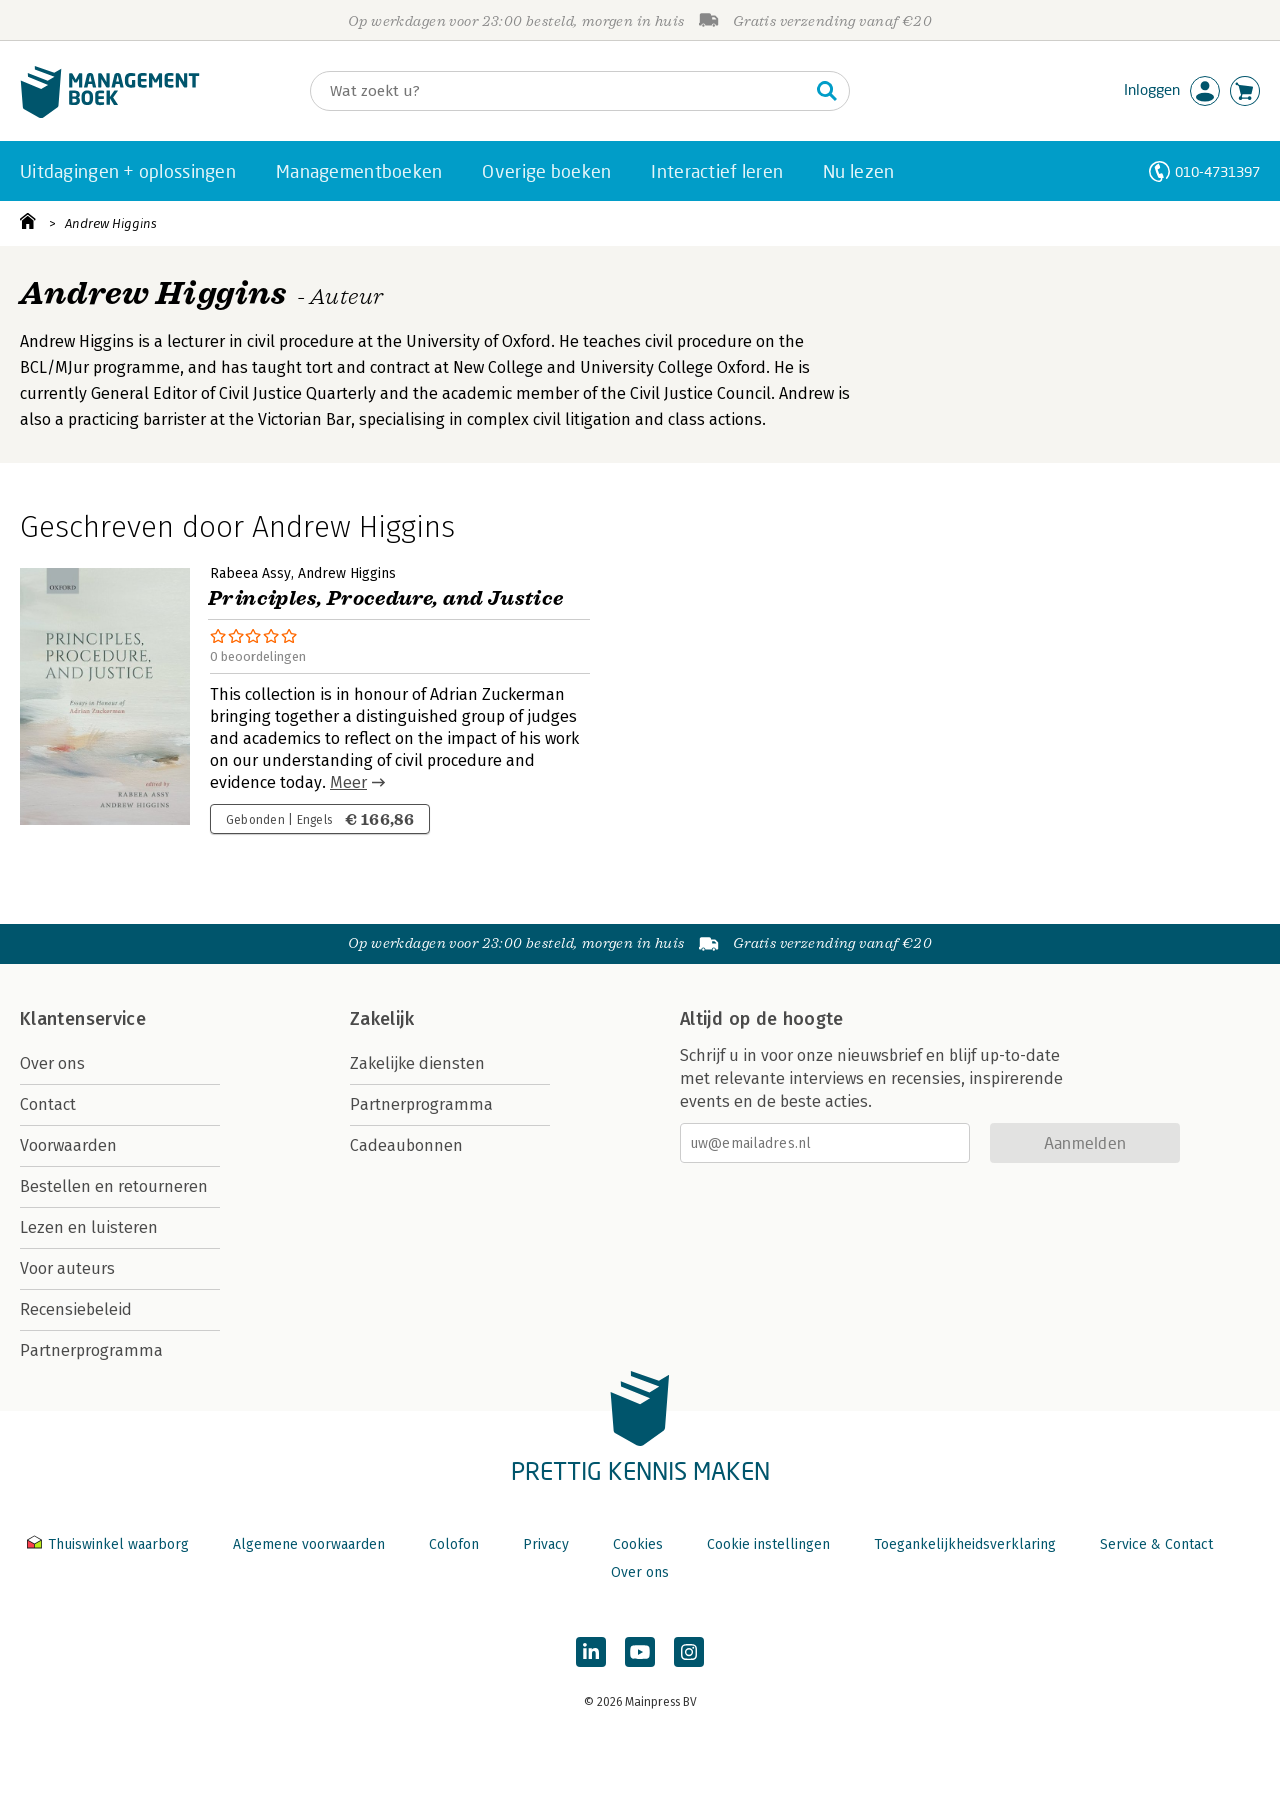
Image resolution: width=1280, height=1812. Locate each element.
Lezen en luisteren (89, 1227)
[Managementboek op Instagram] (689, 1652)
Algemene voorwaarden (309, 1544)
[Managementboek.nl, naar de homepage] (110, 113)
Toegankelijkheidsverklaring (965, 1544)
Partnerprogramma (91, 1350)
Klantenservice (83, 1019)
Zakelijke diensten (417, 1063)
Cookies (638, 1544)
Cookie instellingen (768, 1544)
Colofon (454, 1544)
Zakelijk (382, 1019)
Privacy (546, 1544)
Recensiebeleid (76, 1309)
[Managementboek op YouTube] (640, 1652)
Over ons (52, 1063)
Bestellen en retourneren (114, 1186)
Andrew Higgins (111, 223)
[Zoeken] (560, 91)
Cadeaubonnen (406, 1145)
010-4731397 (1217, 171)
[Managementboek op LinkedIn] (591, 1652)
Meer (348, 782)
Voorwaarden (68, 1145)
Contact (48, 1104)
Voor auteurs (67, 1268)
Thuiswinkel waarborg (110, 1544)
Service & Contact (1156, 1544)
